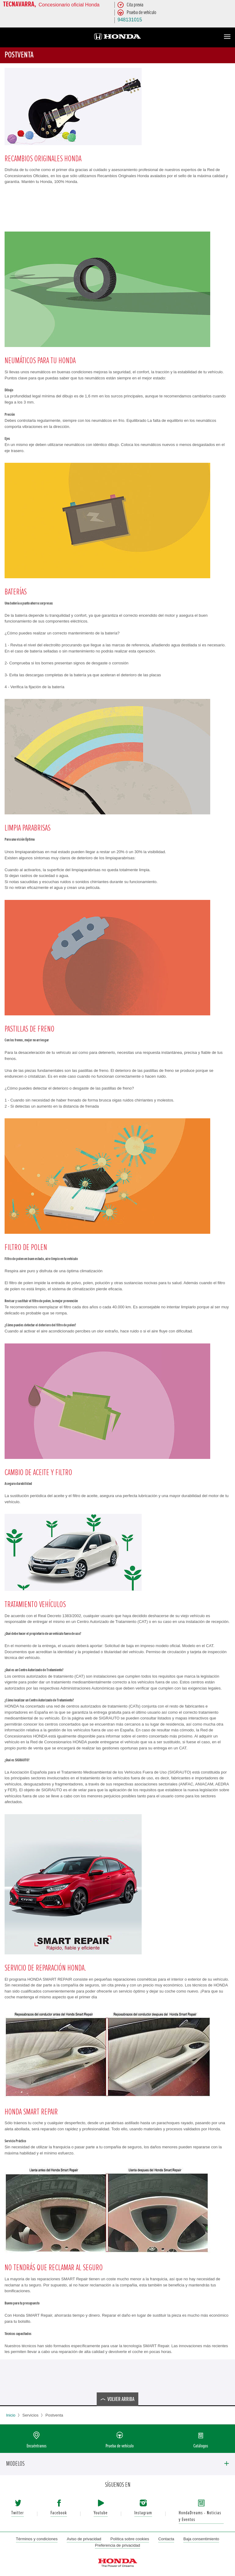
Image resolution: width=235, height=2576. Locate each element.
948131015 (130, 19)
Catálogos (200, 2446)
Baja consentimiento (201, 2539)
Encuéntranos (37, 2446)
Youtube (101, 2513)
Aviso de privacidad (84, 2539)
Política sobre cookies (129, 2539)
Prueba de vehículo (120, 2446)
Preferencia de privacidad (117, 2545)
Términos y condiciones (37, 2539)
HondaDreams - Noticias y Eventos (200, 2516)
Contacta (166, 2539)
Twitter (17, 2513)
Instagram (143, 2513)
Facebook (58, 2513)
